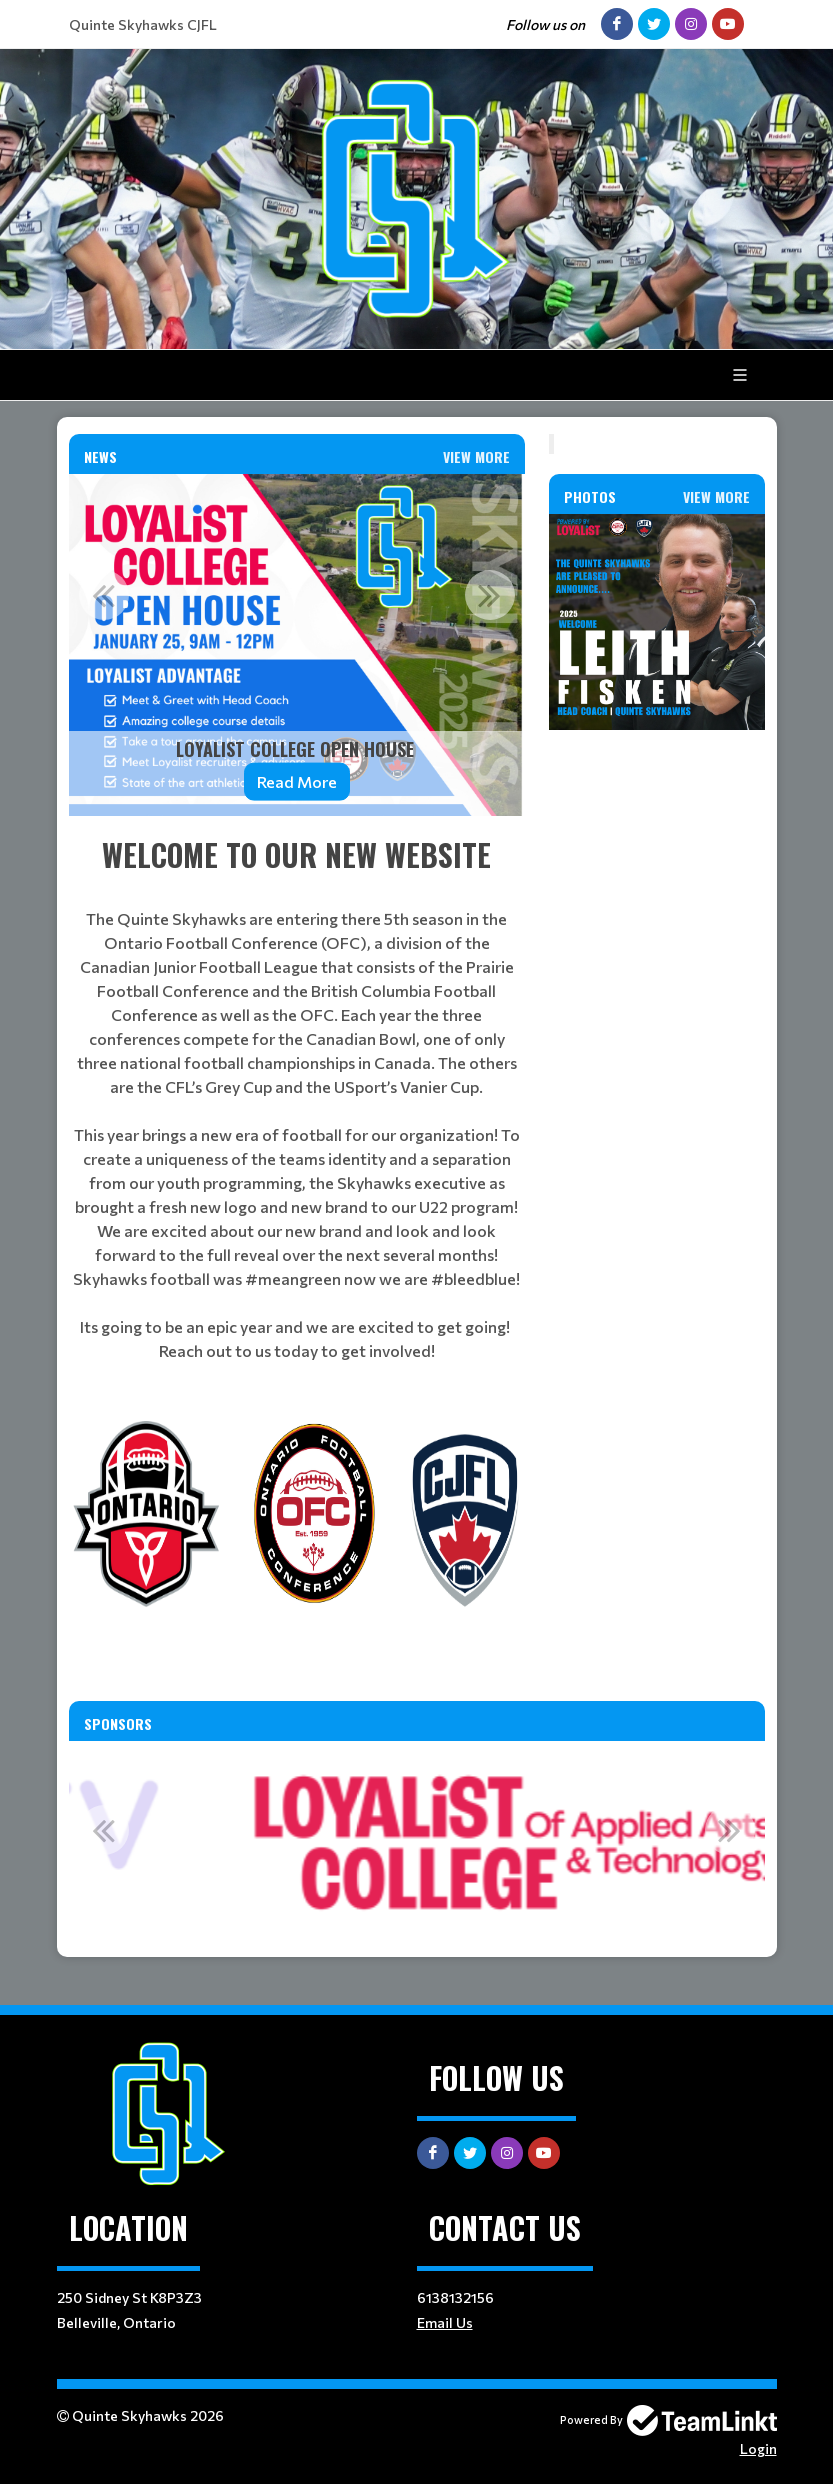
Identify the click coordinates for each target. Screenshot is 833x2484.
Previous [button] (104, 595)
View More (476, 456)
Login (758, 2448)
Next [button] (490, 595)
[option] (297, 645)
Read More (297, 781)
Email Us (445, 2322)
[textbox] (297, 1097)
